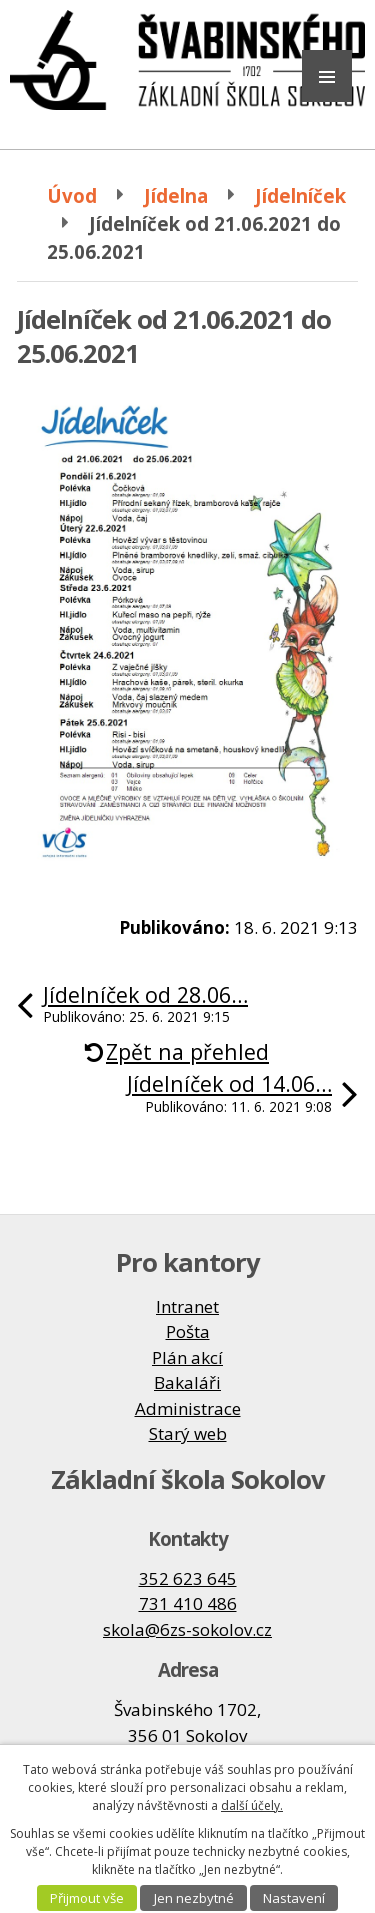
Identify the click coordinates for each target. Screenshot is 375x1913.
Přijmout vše (87, 1898)
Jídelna (176, 195)
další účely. (252, 1805)
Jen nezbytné (194, 1898)
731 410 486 (188, 1603)
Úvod (72, 195)
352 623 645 (188, 1578)
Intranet (187, 1306)
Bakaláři (187, 1382)
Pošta (188, 1331)
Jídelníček (300, 195)
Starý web (188, 1433)
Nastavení (294, 1898)
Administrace (188, 1408)
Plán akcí (187, 1357)
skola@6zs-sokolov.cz (187, 1629)
